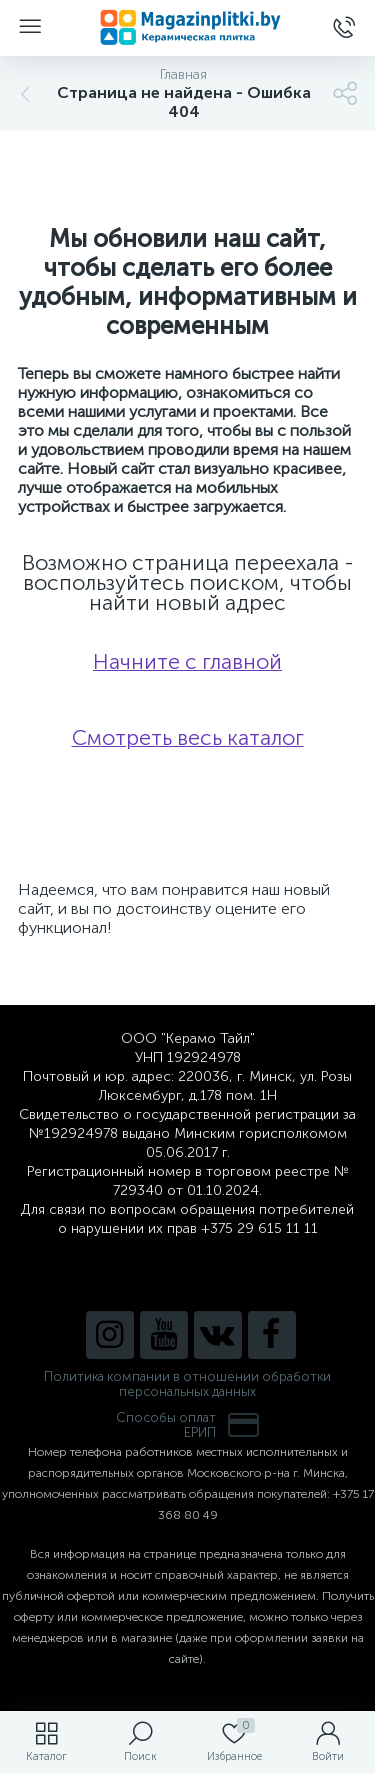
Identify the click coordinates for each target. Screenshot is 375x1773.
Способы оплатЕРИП (188, 1425)
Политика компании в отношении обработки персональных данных (187, 1384)
